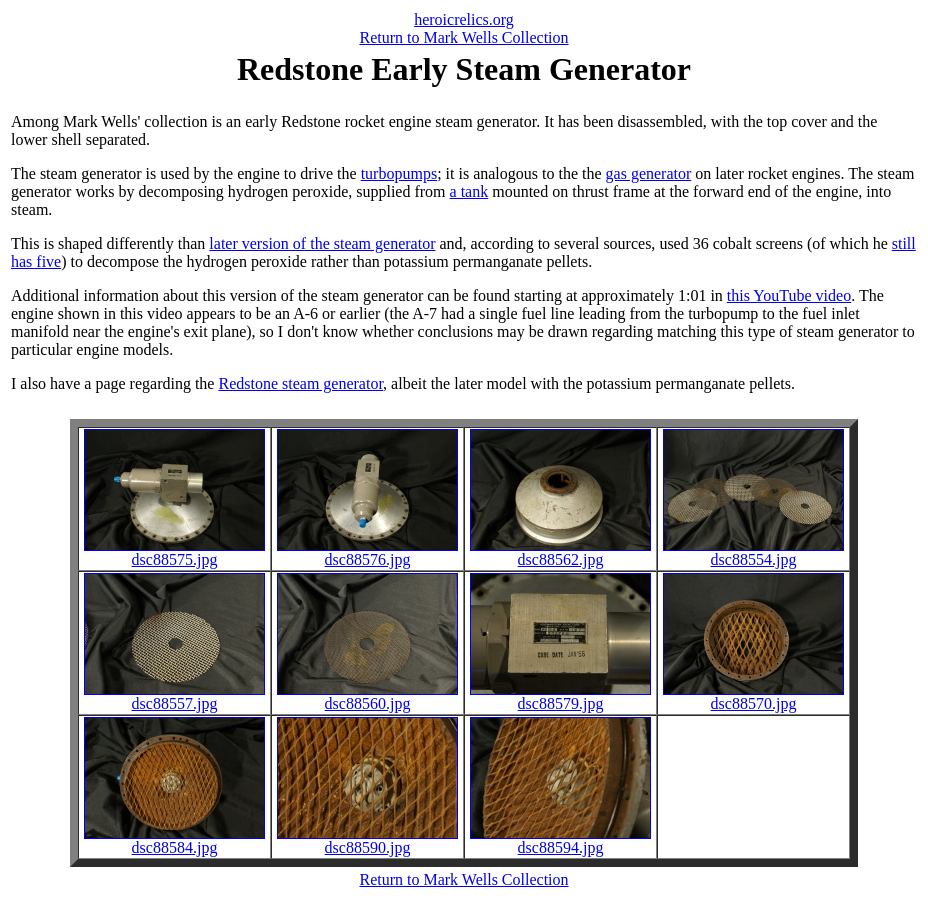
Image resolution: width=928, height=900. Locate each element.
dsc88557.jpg (174, 696)
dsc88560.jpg (367, 696)
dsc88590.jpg (367, 840)
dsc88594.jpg (560, 840)
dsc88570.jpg (753, 696)
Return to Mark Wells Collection (463, 37)
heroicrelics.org (464, 19)
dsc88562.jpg (560, 552)
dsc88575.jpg (174, 552)
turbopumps (399, 173)
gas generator (649, 173)
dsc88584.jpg (174, 840)
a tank (469, 191)
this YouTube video (789, 295)
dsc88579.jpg (560, 696)
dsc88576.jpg (367, 552)
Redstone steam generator (300, 383)
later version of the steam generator (322, 243)
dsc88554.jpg (753, 552)
